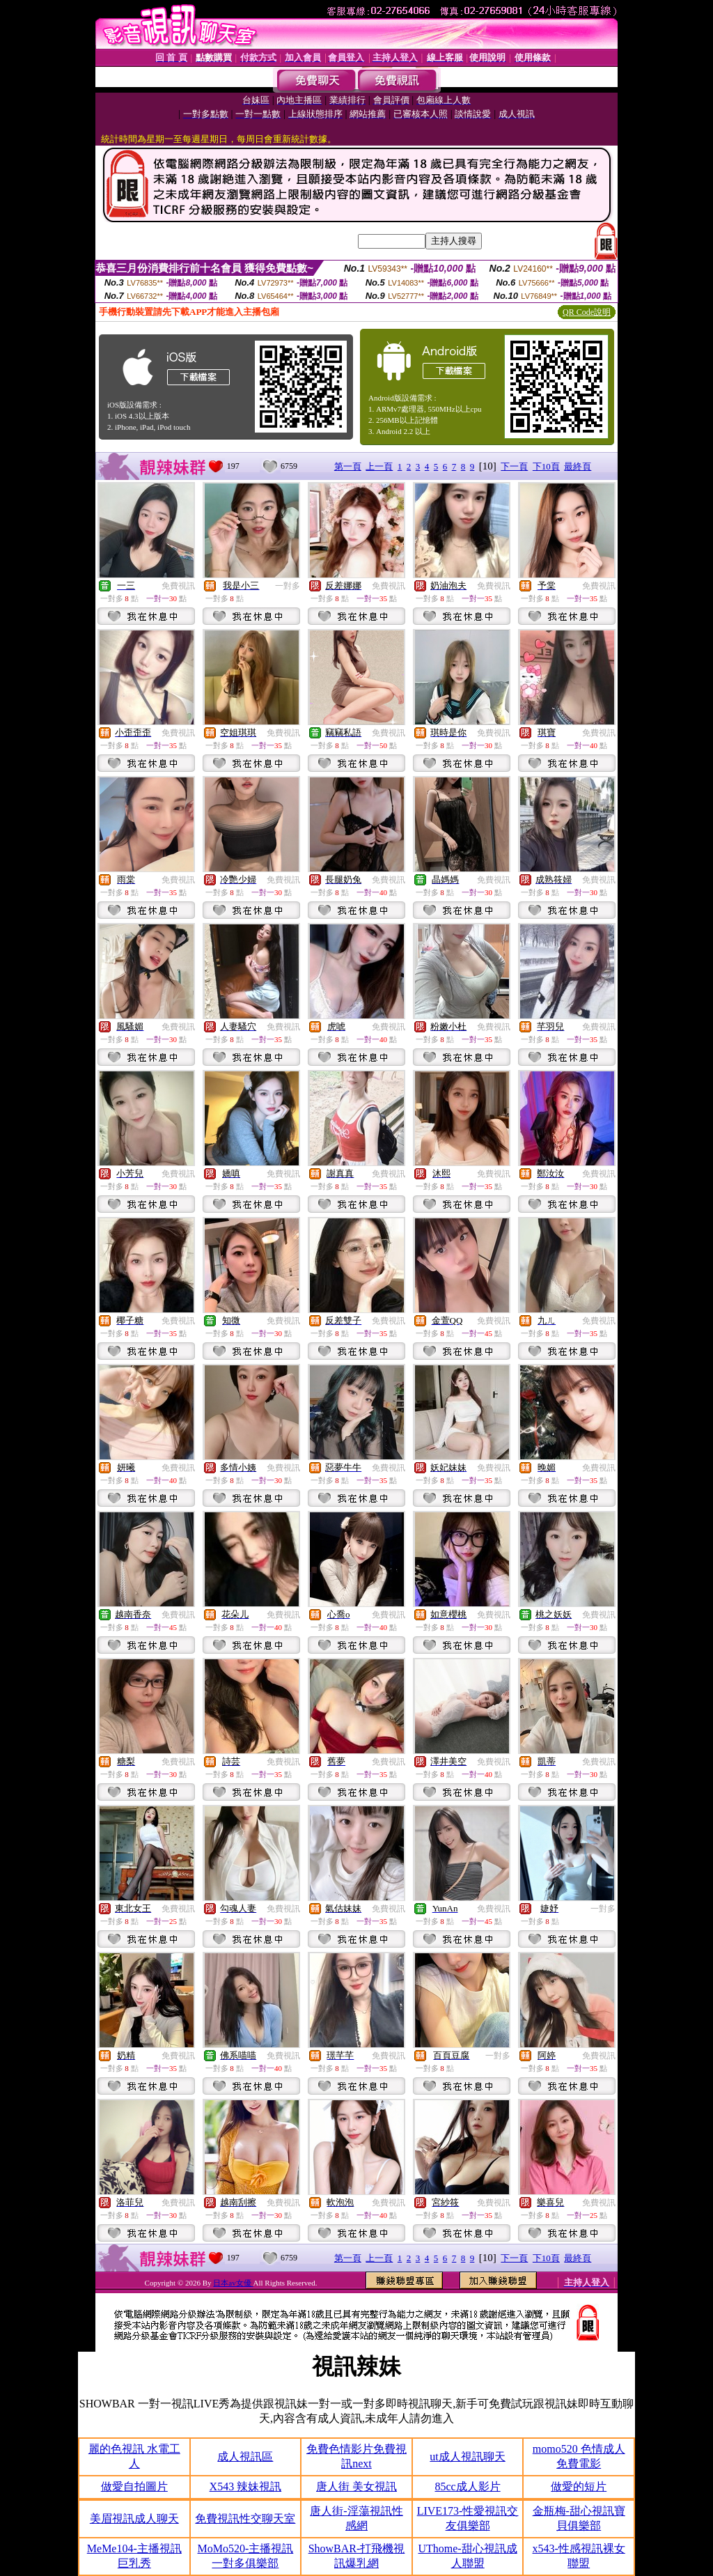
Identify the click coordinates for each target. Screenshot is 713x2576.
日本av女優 (233, 2283)
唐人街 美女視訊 (356, 2486)
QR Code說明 (587, 312)
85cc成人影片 (467, 2486)
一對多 (287, 586)
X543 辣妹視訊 (246, 2486)
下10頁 (546, 466)
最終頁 (577, 466)
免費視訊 (178, 586)
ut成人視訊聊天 (467, 2456)
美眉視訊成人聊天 (134, 2518)
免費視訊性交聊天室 (245, 2518)
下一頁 (514, 466)
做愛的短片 (578, 2486)
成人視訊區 (245, 2456)
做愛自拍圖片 (134, 2486)
